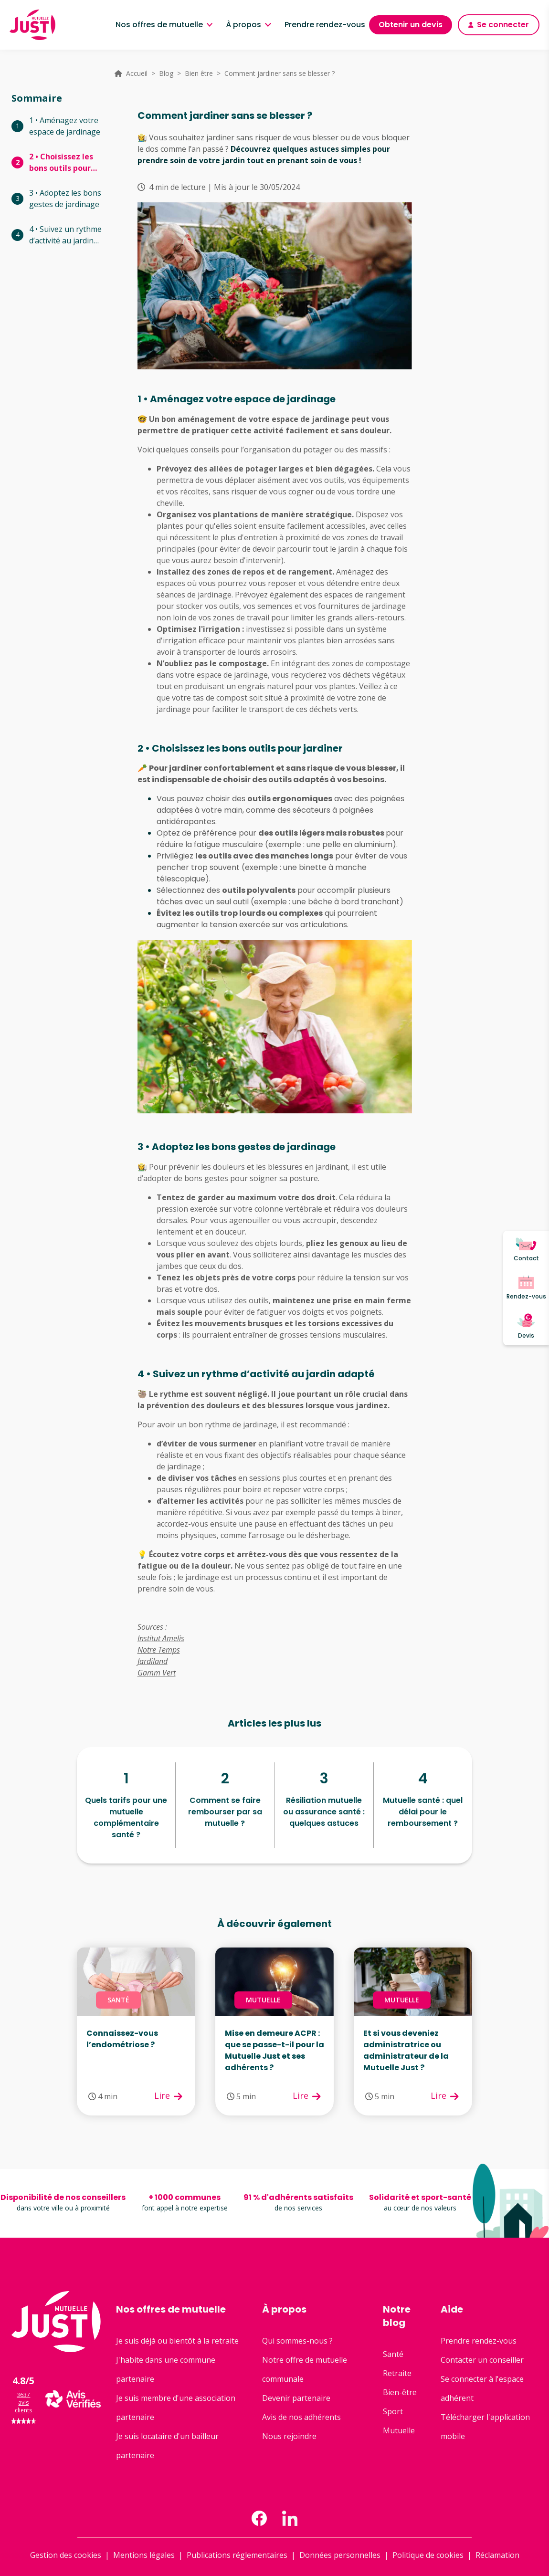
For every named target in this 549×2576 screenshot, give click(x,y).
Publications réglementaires (237, 2555)
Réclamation (497, 2555)
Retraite (397, 2373)
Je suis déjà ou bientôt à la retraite (177, 2340)
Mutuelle (399, 2430)
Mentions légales (144, 2555)
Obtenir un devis (411, 24)
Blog (166, 73)
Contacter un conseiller (482, 2360)
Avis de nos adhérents (301, 2417)
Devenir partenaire (296, 2398)
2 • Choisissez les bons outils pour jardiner (61, 162)
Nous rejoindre (289, 2436)
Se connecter (498, 24)
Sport (393, 2411)
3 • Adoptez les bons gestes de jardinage (65, 198)
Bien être (199, 73)
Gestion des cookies (65, 2555)
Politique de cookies (428, 2555)
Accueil (137, 73)
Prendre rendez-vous (325, 24)
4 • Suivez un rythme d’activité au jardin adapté (65, 235)
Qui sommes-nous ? (297, 2340)
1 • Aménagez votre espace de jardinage (64, 126)
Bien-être (400, 2392)
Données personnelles (339, 2555)
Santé (393, 2354)
